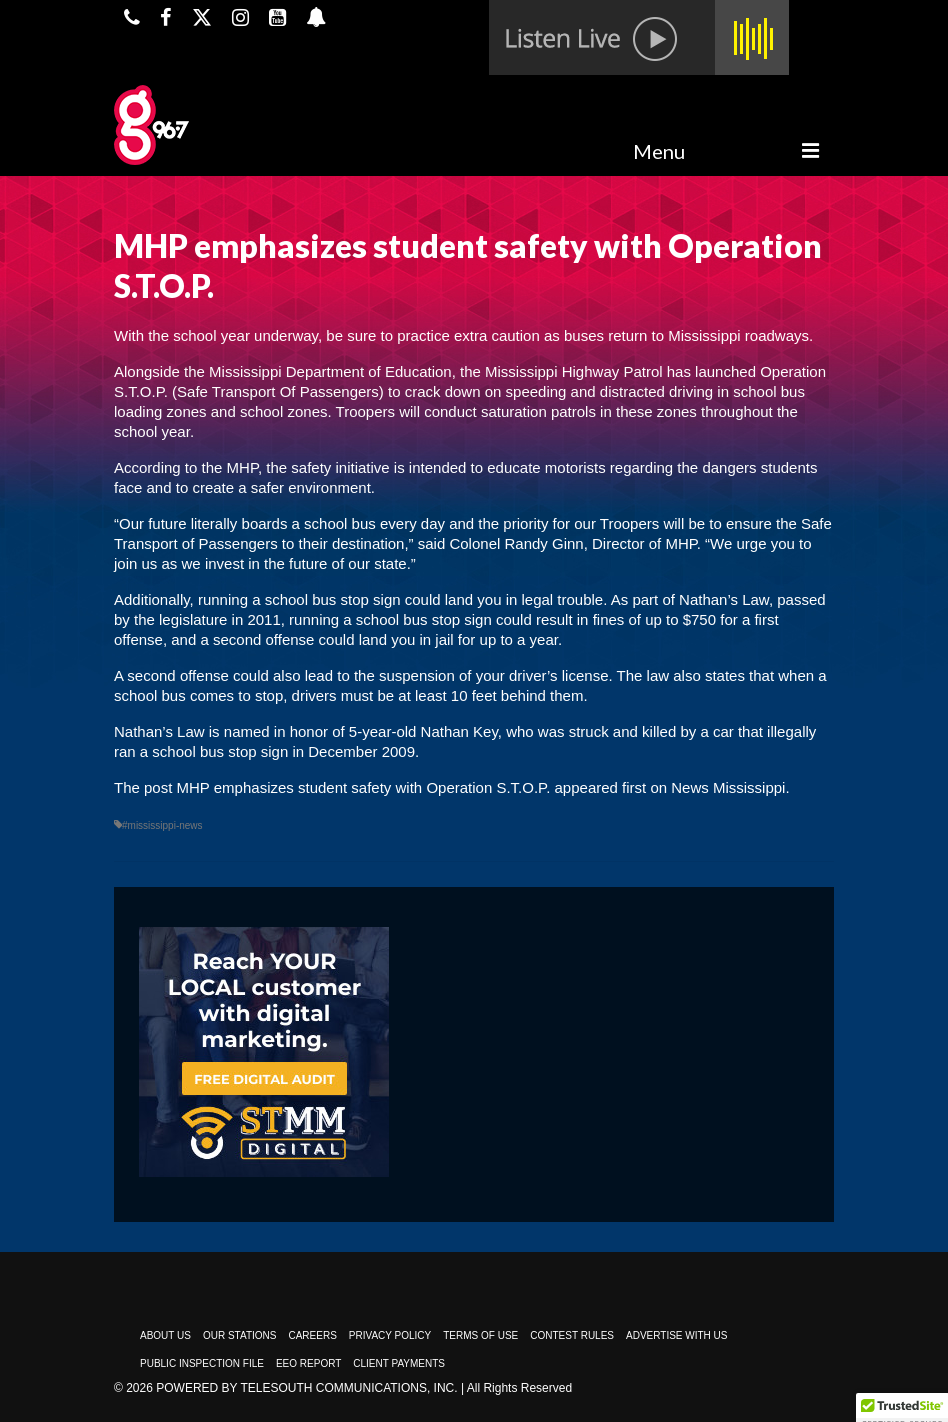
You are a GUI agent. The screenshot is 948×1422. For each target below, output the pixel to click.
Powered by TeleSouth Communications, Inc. (306, 1388)
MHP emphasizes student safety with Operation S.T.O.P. (364, 787)
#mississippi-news (162, 825)
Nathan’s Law (724, 599)
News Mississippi (728, 787)
